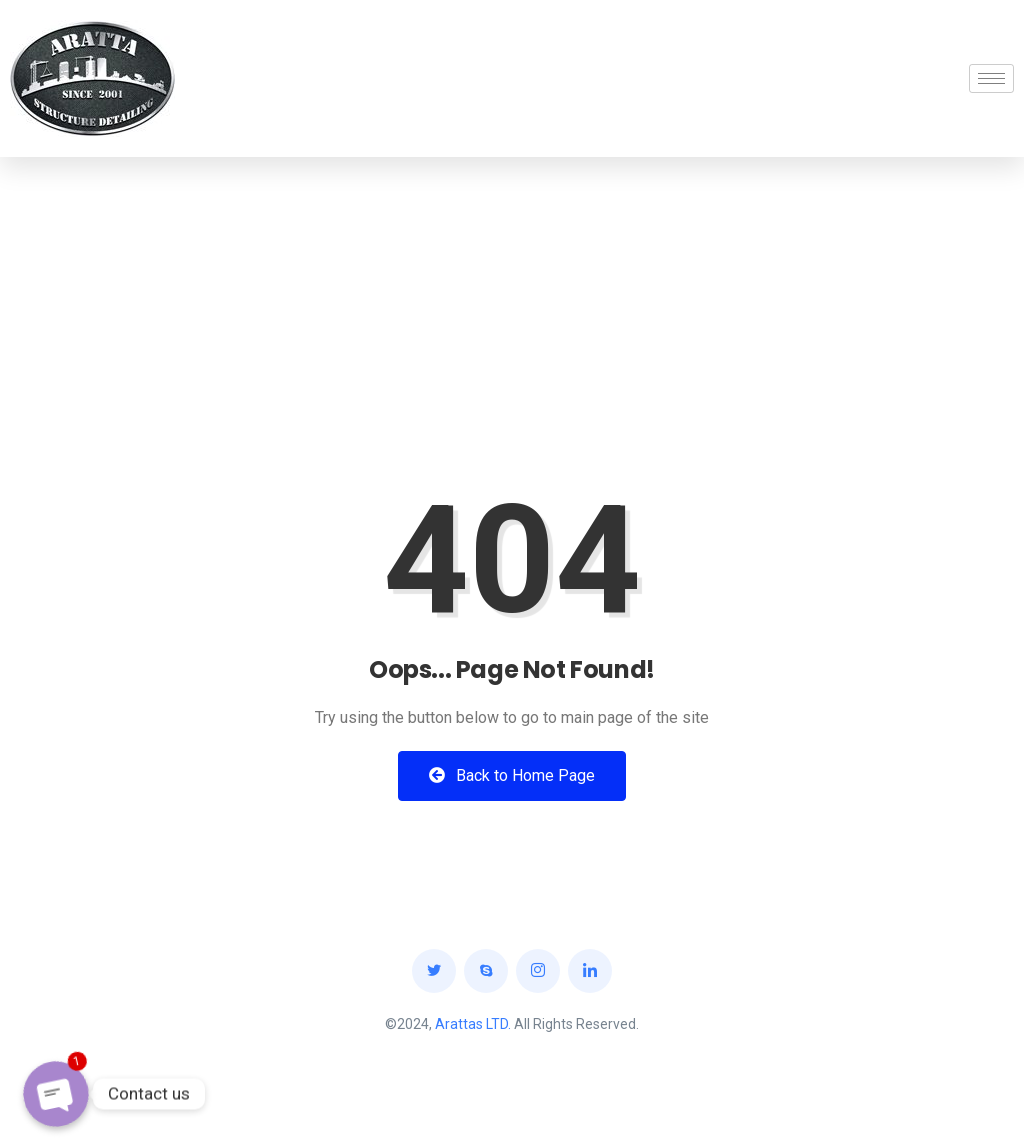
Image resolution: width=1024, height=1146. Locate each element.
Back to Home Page (512, 775)
